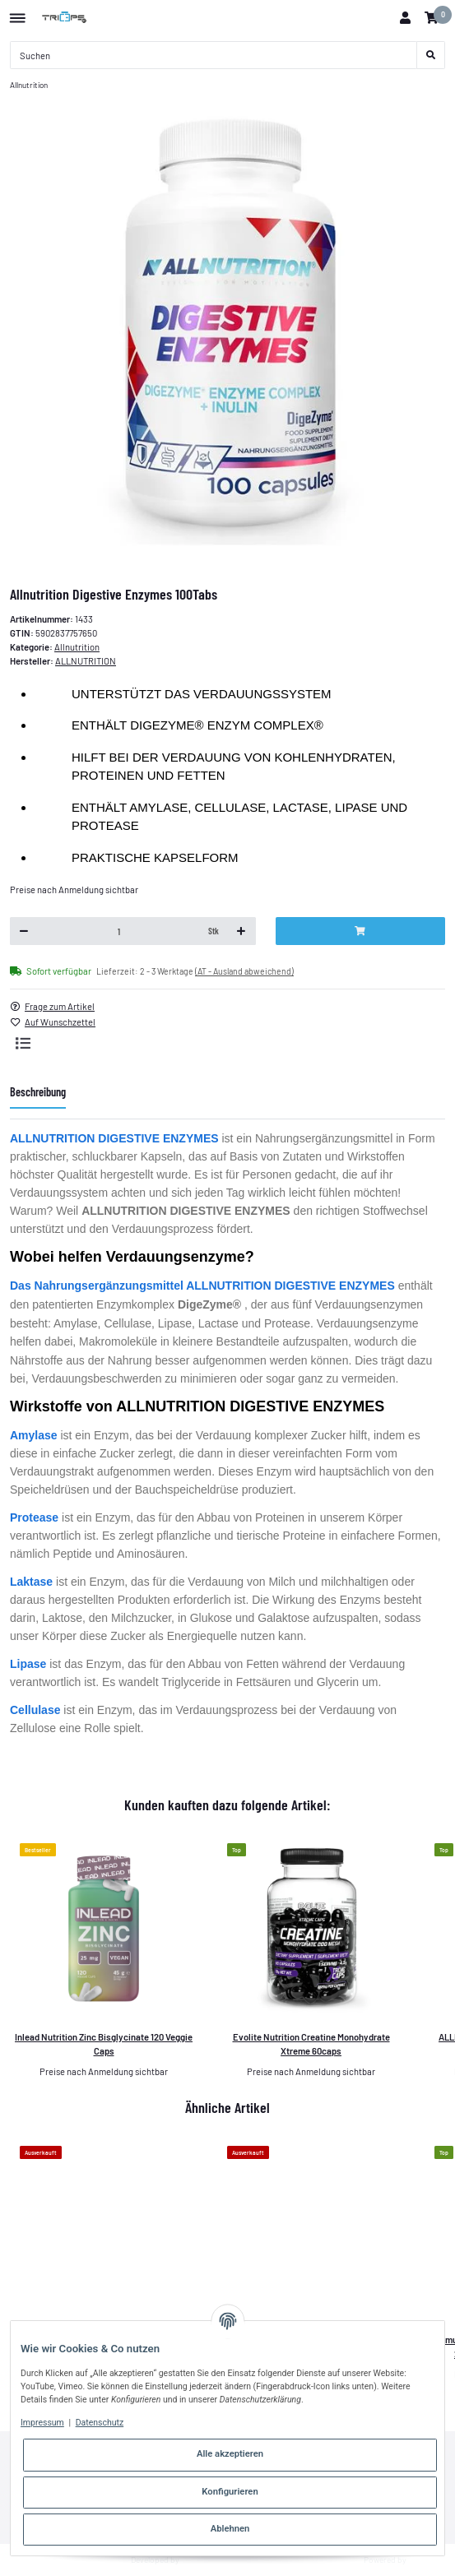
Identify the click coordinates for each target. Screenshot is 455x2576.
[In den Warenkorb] (360, 931)
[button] (404, 18)
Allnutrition (77, 647)
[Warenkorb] (431, 18)
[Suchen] (213, 55)
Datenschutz (100, 2422)
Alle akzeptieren (230, 2454)
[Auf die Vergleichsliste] (23, 1043)
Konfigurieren (230, 2491)
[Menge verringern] (24, 931)
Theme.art (199, 2559)
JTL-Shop (426, 2559)
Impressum (42, 2422)
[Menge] (119, 931)
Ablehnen (230, 2528)
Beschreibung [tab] (38, 1092)
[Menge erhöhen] (241, 931)
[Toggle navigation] (18, 12)
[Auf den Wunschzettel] (58, 1023)
